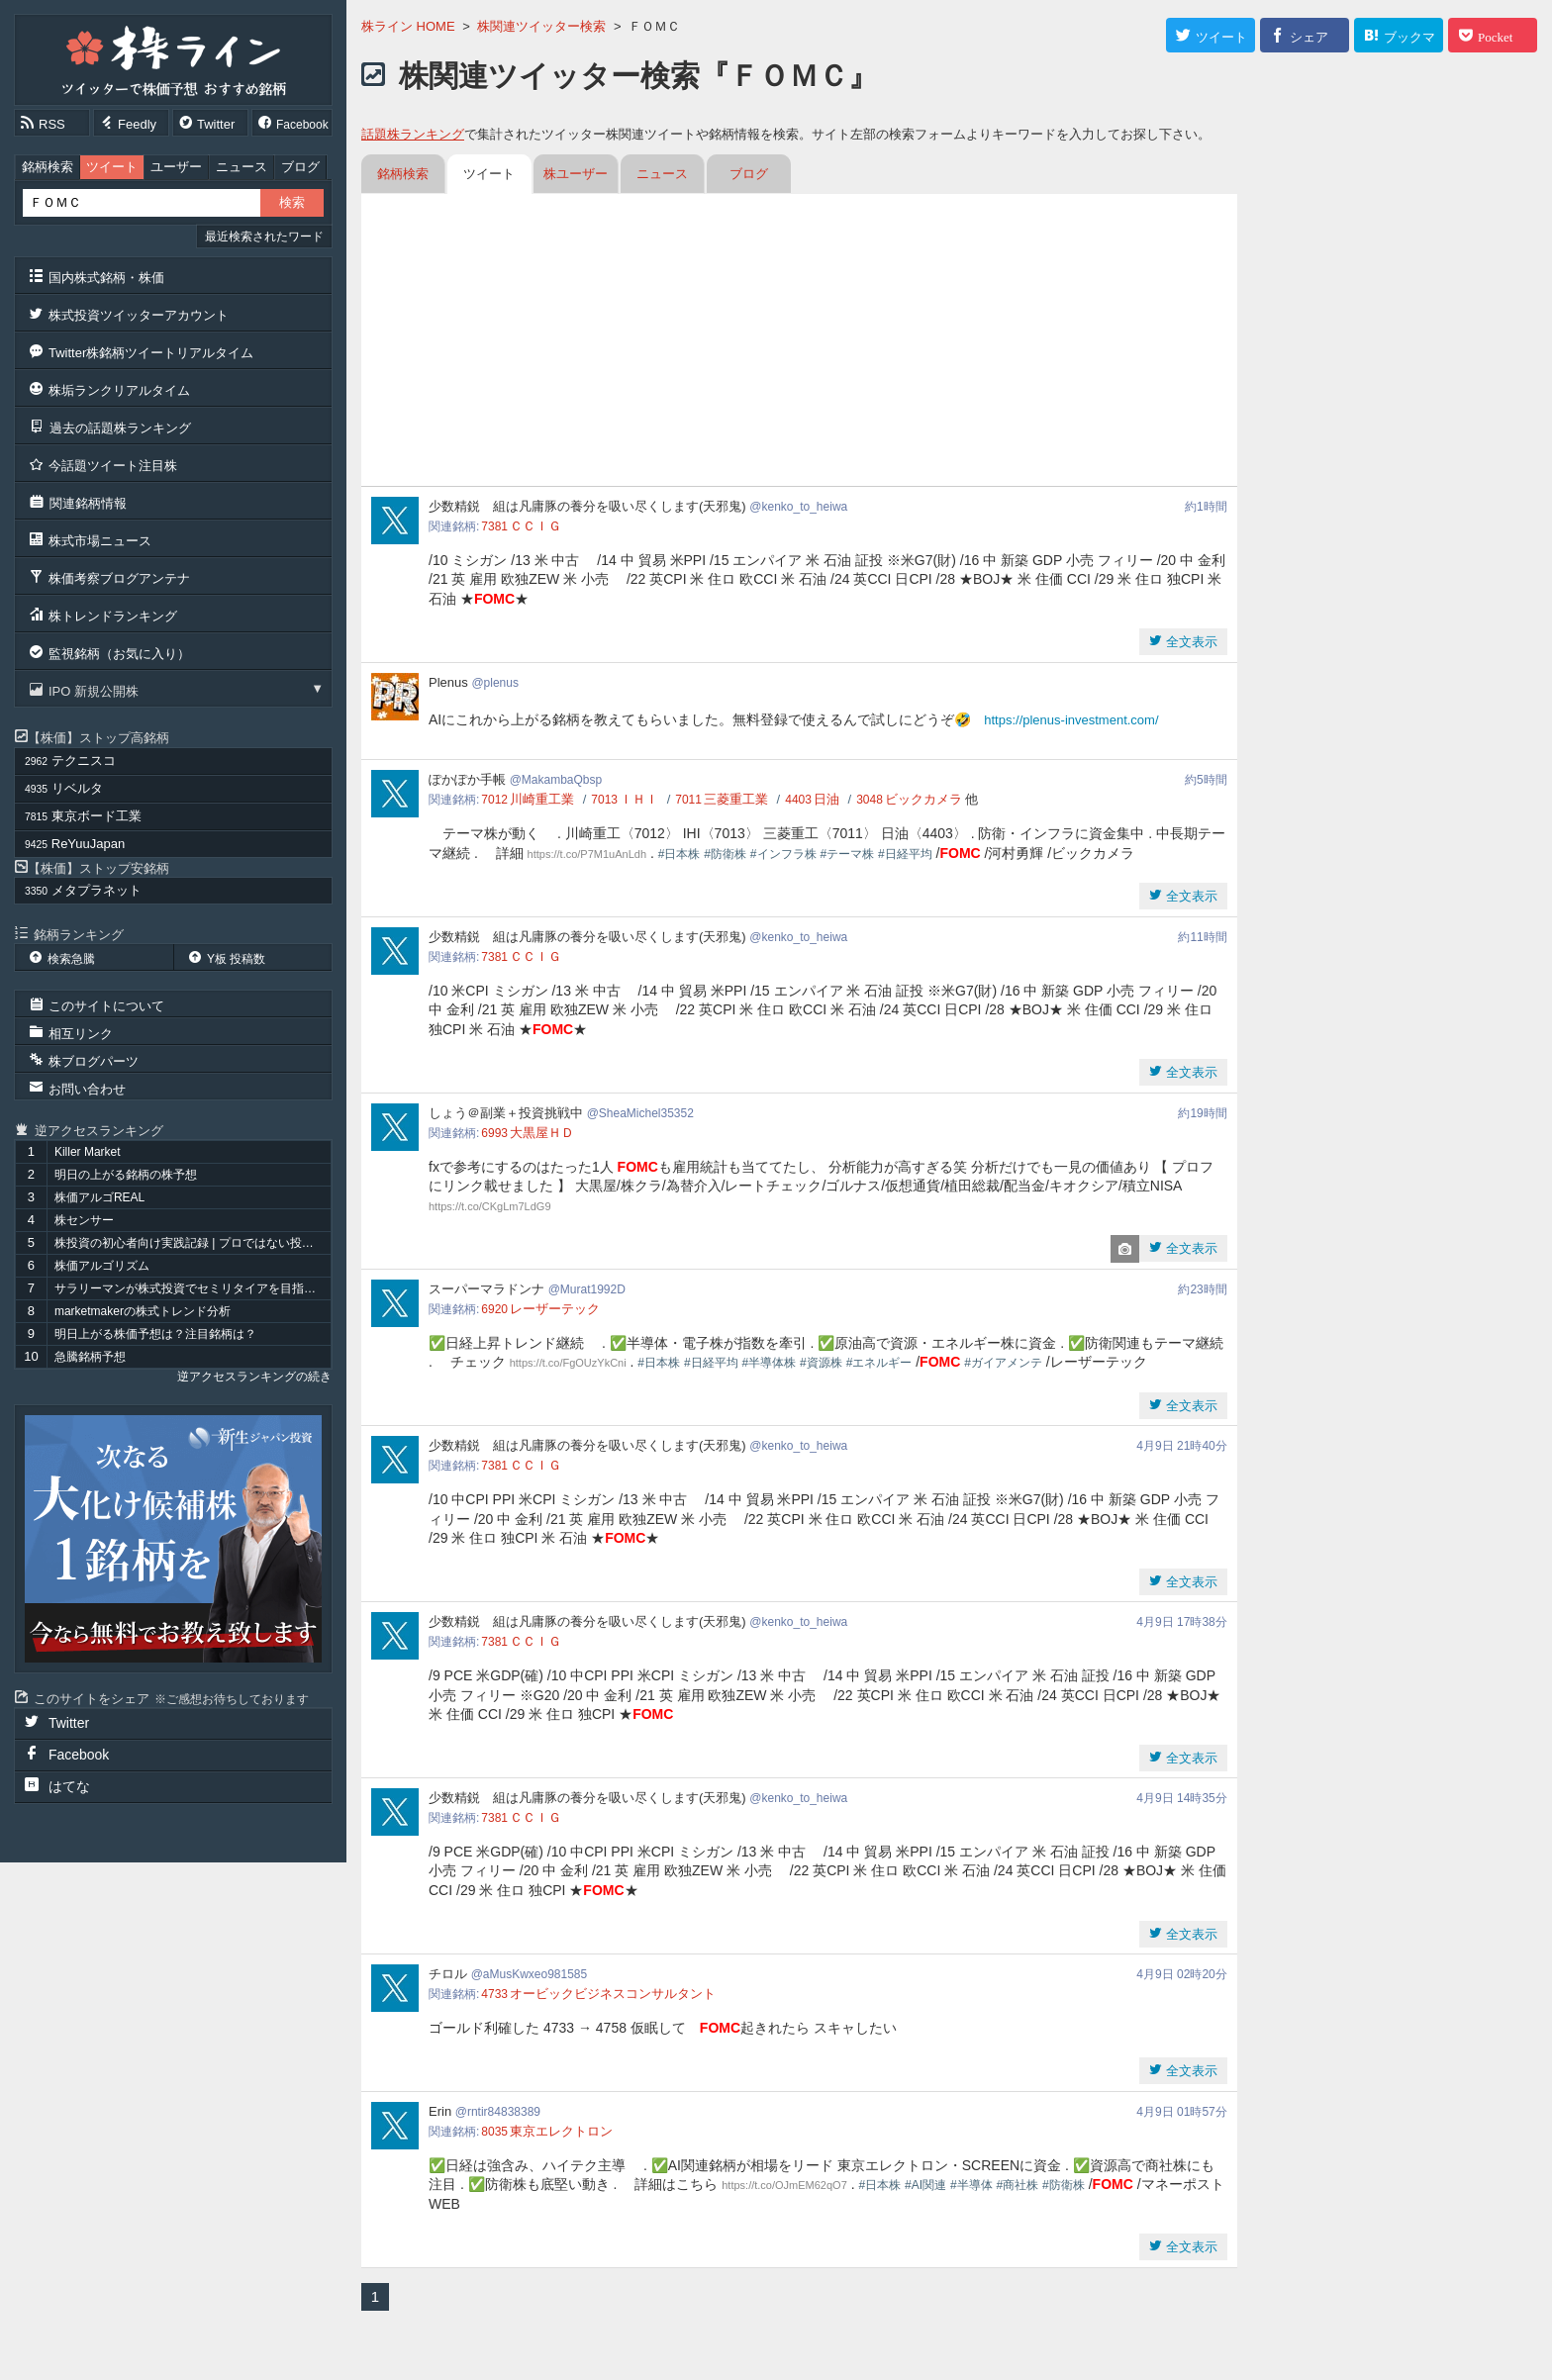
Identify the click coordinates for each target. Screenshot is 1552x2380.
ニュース (241, 166)
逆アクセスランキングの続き (254, 1376)
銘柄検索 (47, 166)
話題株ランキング (412, 134)
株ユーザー (575, 173)
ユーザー (176, 166)
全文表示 (1189, 641)
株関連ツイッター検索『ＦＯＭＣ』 (638, 75)
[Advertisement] (799, 342)
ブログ (300, 166)
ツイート (112, 166)
